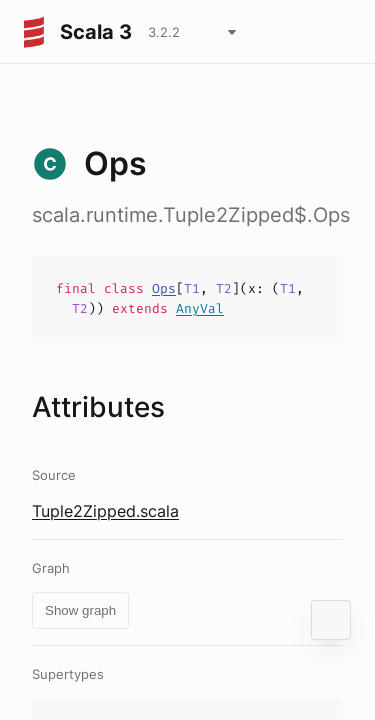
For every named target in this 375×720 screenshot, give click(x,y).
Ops (164, 288)
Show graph (80, 610)
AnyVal (200, 308)
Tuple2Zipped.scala (105, 511)
